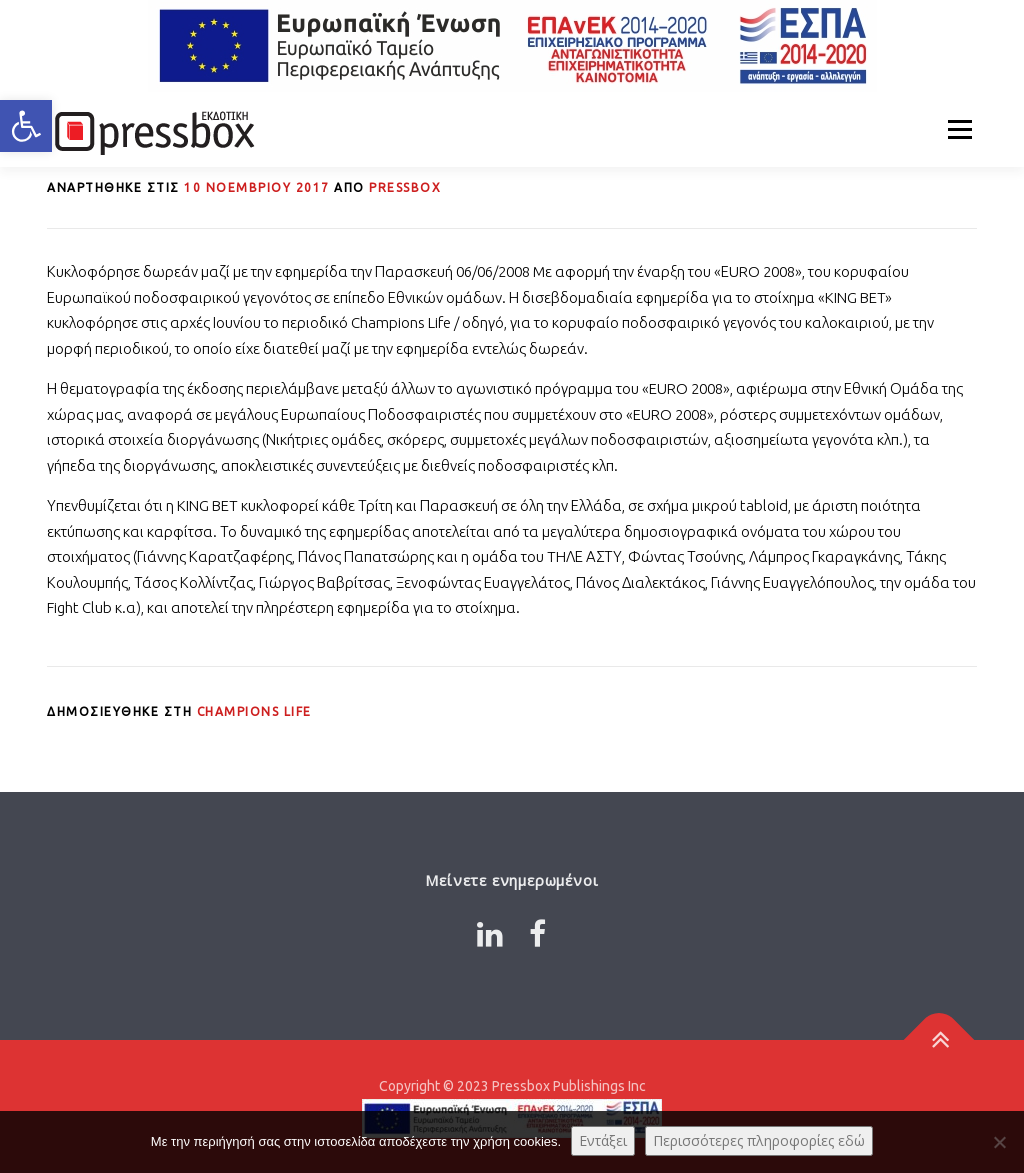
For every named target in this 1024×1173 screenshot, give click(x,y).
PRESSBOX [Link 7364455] (405, 187)
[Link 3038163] (939, 1039)
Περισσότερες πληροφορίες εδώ (759, 1140)
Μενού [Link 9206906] (959, 129)
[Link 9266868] (490, 934)
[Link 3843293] (257, 187)
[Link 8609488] (537, 934)
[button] (26, 126)
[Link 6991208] (512, 46)
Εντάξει (603, 1140)
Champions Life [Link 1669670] (254, 711)
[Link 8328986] (152, 129)
